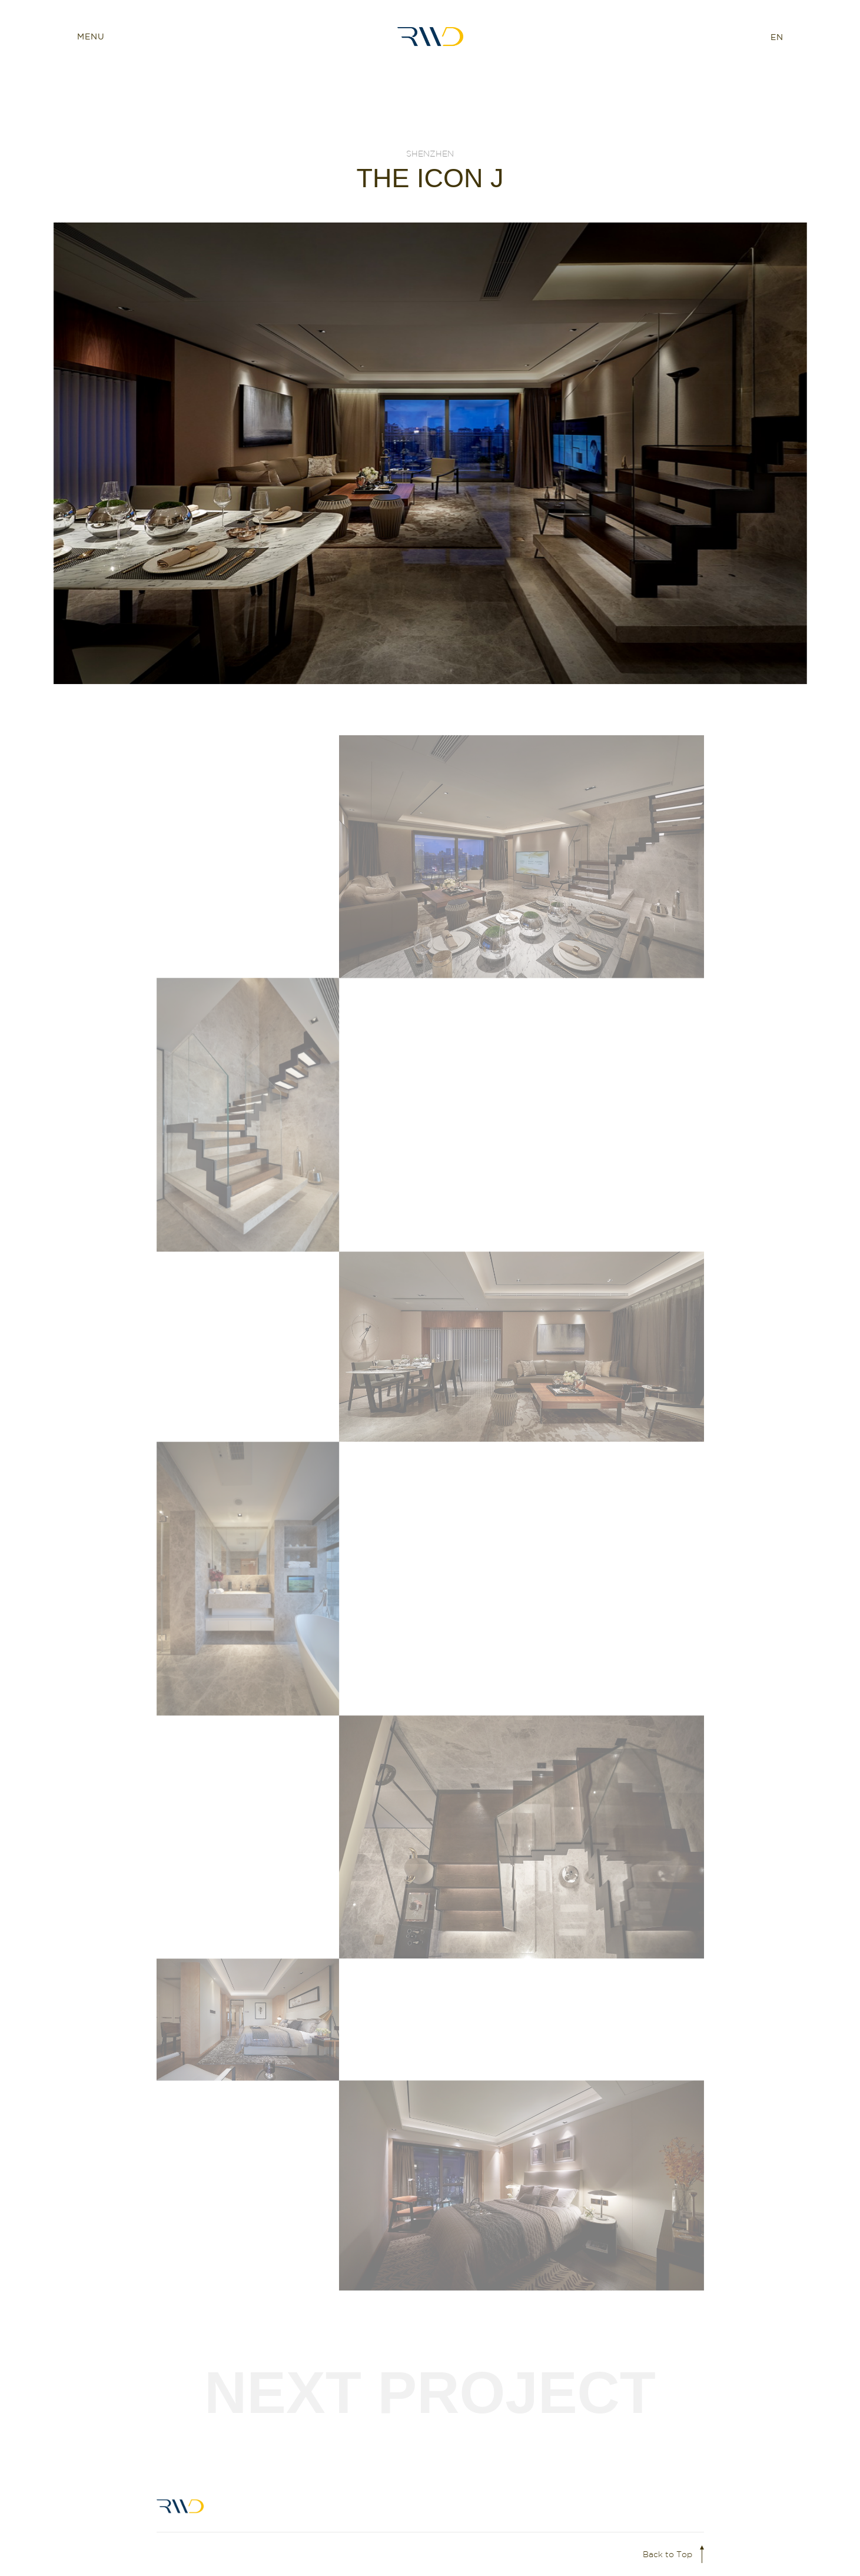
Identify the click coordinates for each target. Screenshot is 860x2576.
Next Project (430, 2392)
